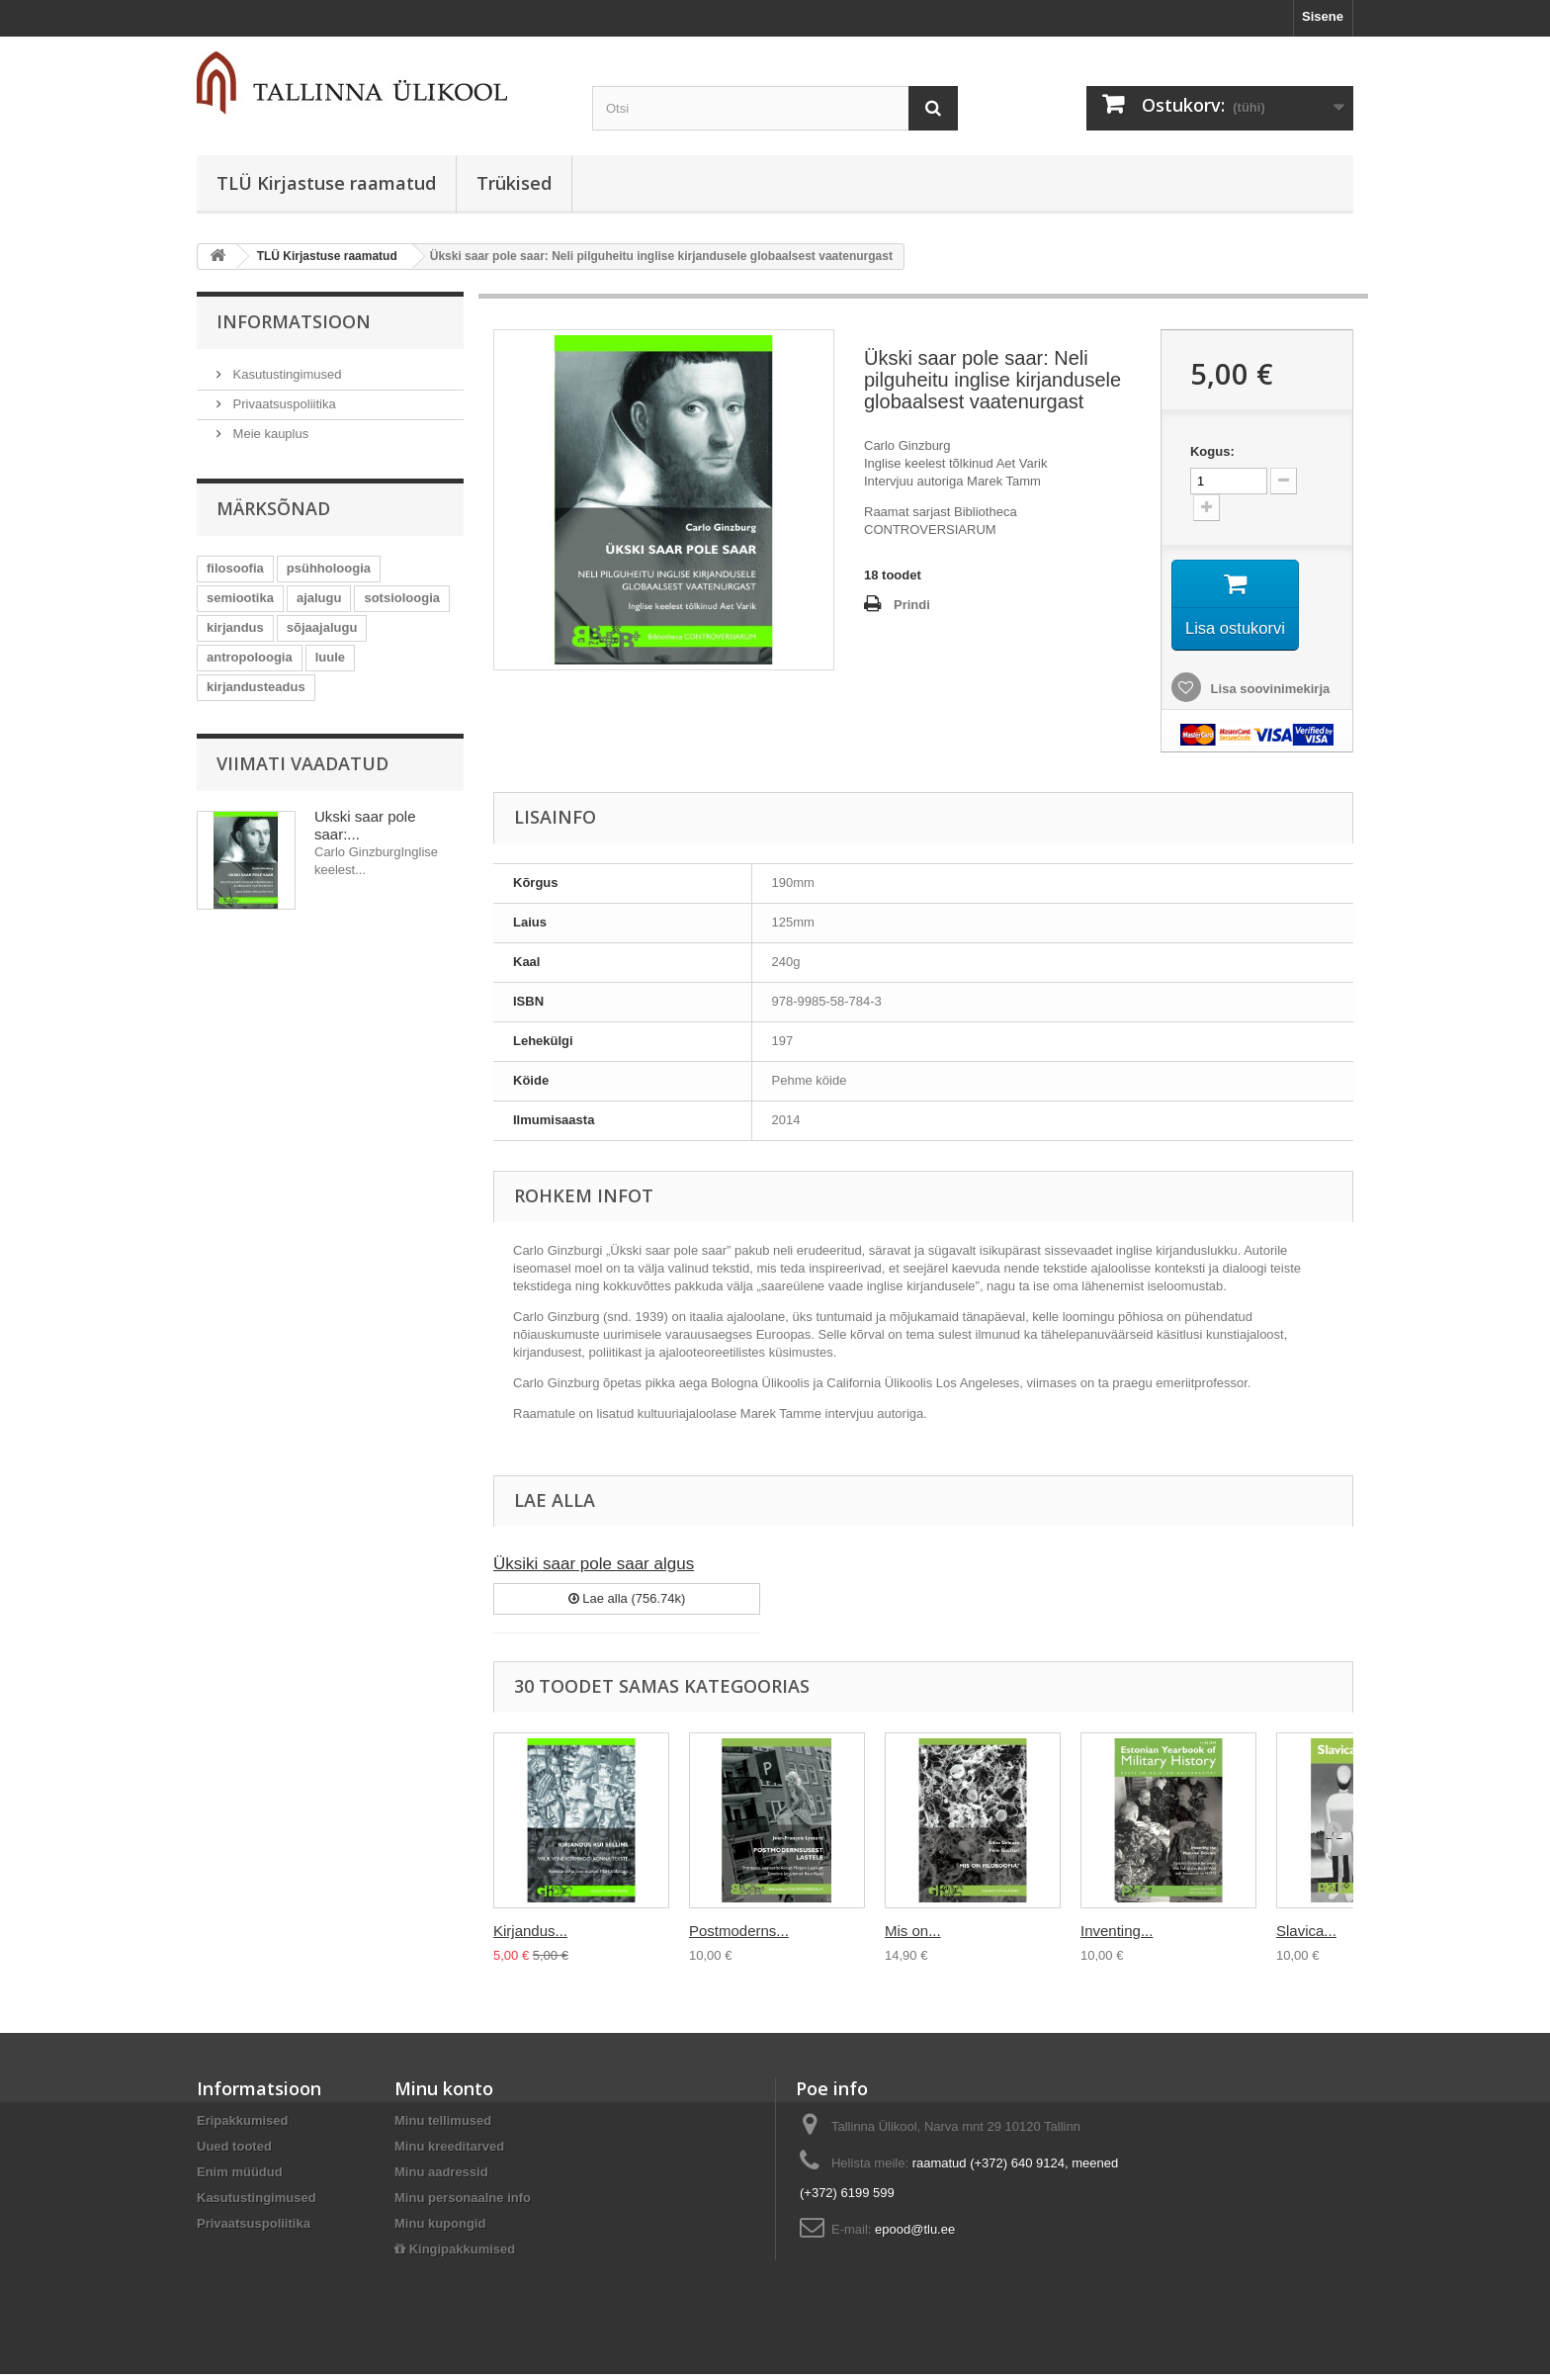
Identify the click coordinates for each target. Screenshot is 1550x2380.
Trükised (514, 183)
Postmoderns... (739, 1936)
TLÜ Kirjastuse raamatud (326, 183)
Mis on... (913, 1936)
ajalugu (319, 597)
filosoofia (235, 568)
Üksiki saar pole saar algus (593, 1569)
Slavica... (1306, 1936)
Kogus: (1212, 451)
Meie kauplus (268, 433)
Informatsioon (293, 321)
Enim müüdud (240, 2177)
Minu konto (443, 2094)
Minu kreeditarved (449, 2152)
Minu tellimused (442, 2126)
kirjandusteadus (256, 686)
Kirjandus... (530, 1936)
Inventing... (1116, 1936)
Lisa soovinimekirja (1268, 694)
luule (330, 657)
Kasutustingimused (285, 374)
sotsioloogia (402, 597)
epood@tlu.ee (915, 2235)
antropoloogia (250, 657)
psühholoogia (329, 568)
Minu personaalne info (462, 2203)
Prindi (912, 604)
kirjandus (235, 627)
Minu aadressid (441, 2177)
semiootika (240, 597)
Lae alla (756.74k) (627, 1604)
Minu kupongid (439, 2229)
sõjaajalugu (322, 627)
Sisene (1322, 16)
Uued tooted (234, 2152)
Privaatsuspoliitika (282, 404)
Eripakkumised (243, 2126)
